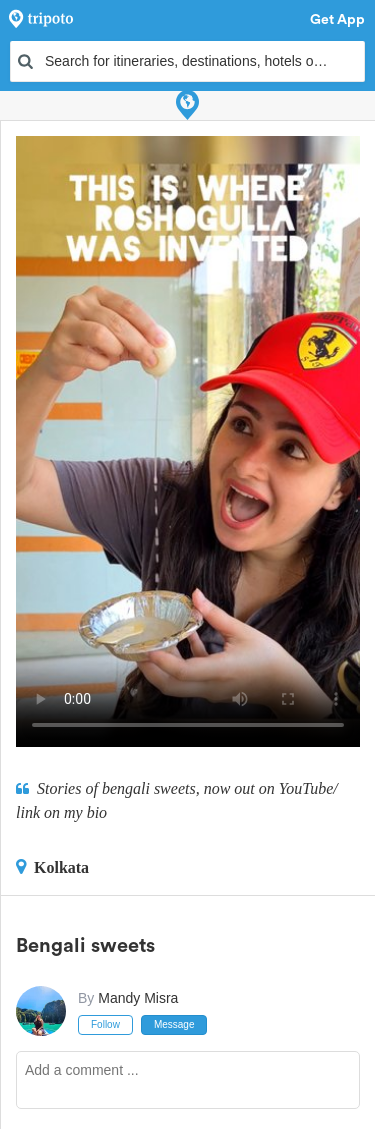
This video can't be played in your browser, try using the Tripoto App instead (188, 441)
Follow (105, 1024)
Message (174, 1024)
